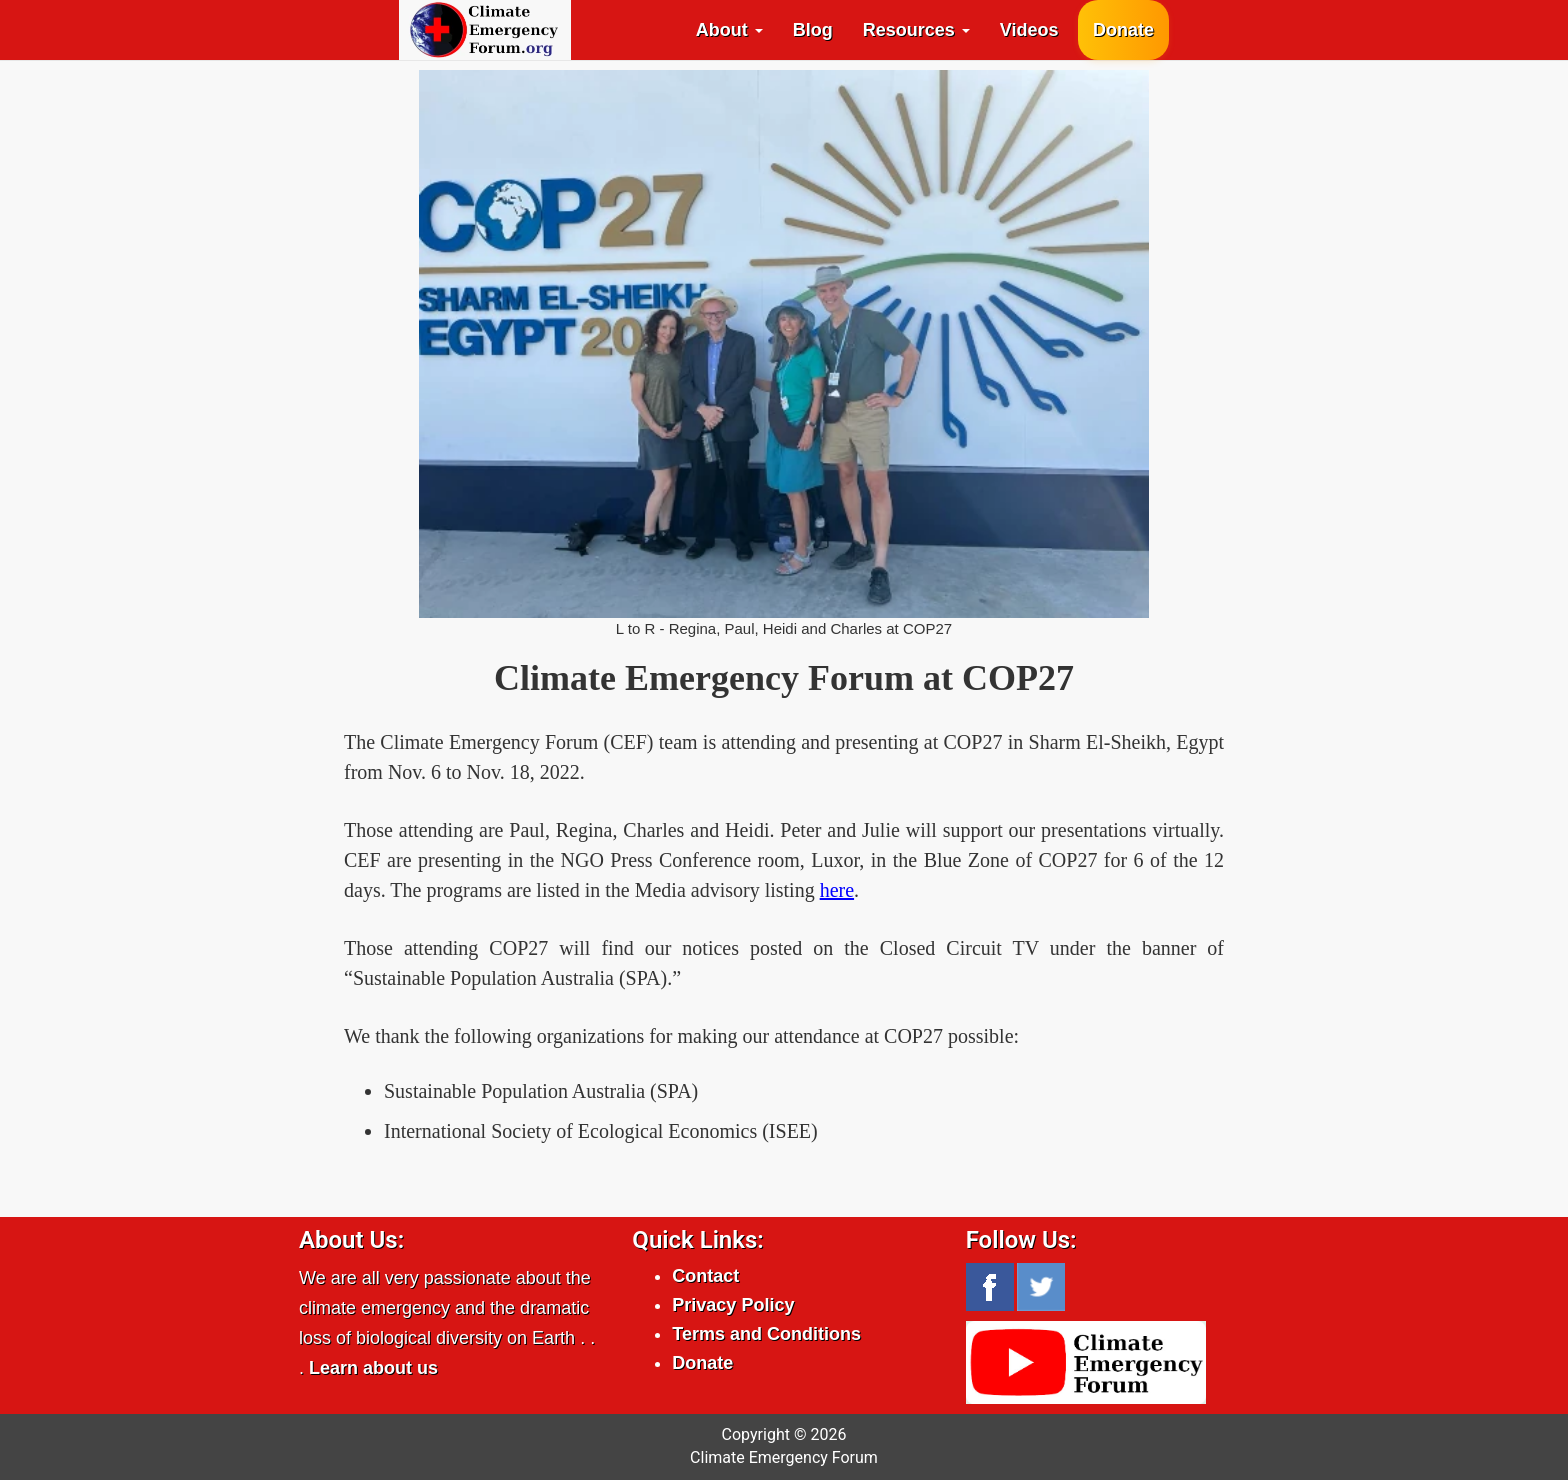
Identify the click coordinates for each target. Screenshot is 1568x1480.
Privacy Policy (733, 1305)
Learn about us (373, 1368)
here (837, 890)
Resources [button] (916, 30)
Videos (1029, 30)
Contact (705, 1276)
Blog (813, 30)
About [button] (729, 30)
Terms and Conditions (766, 1334)
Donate (1123, 30)
